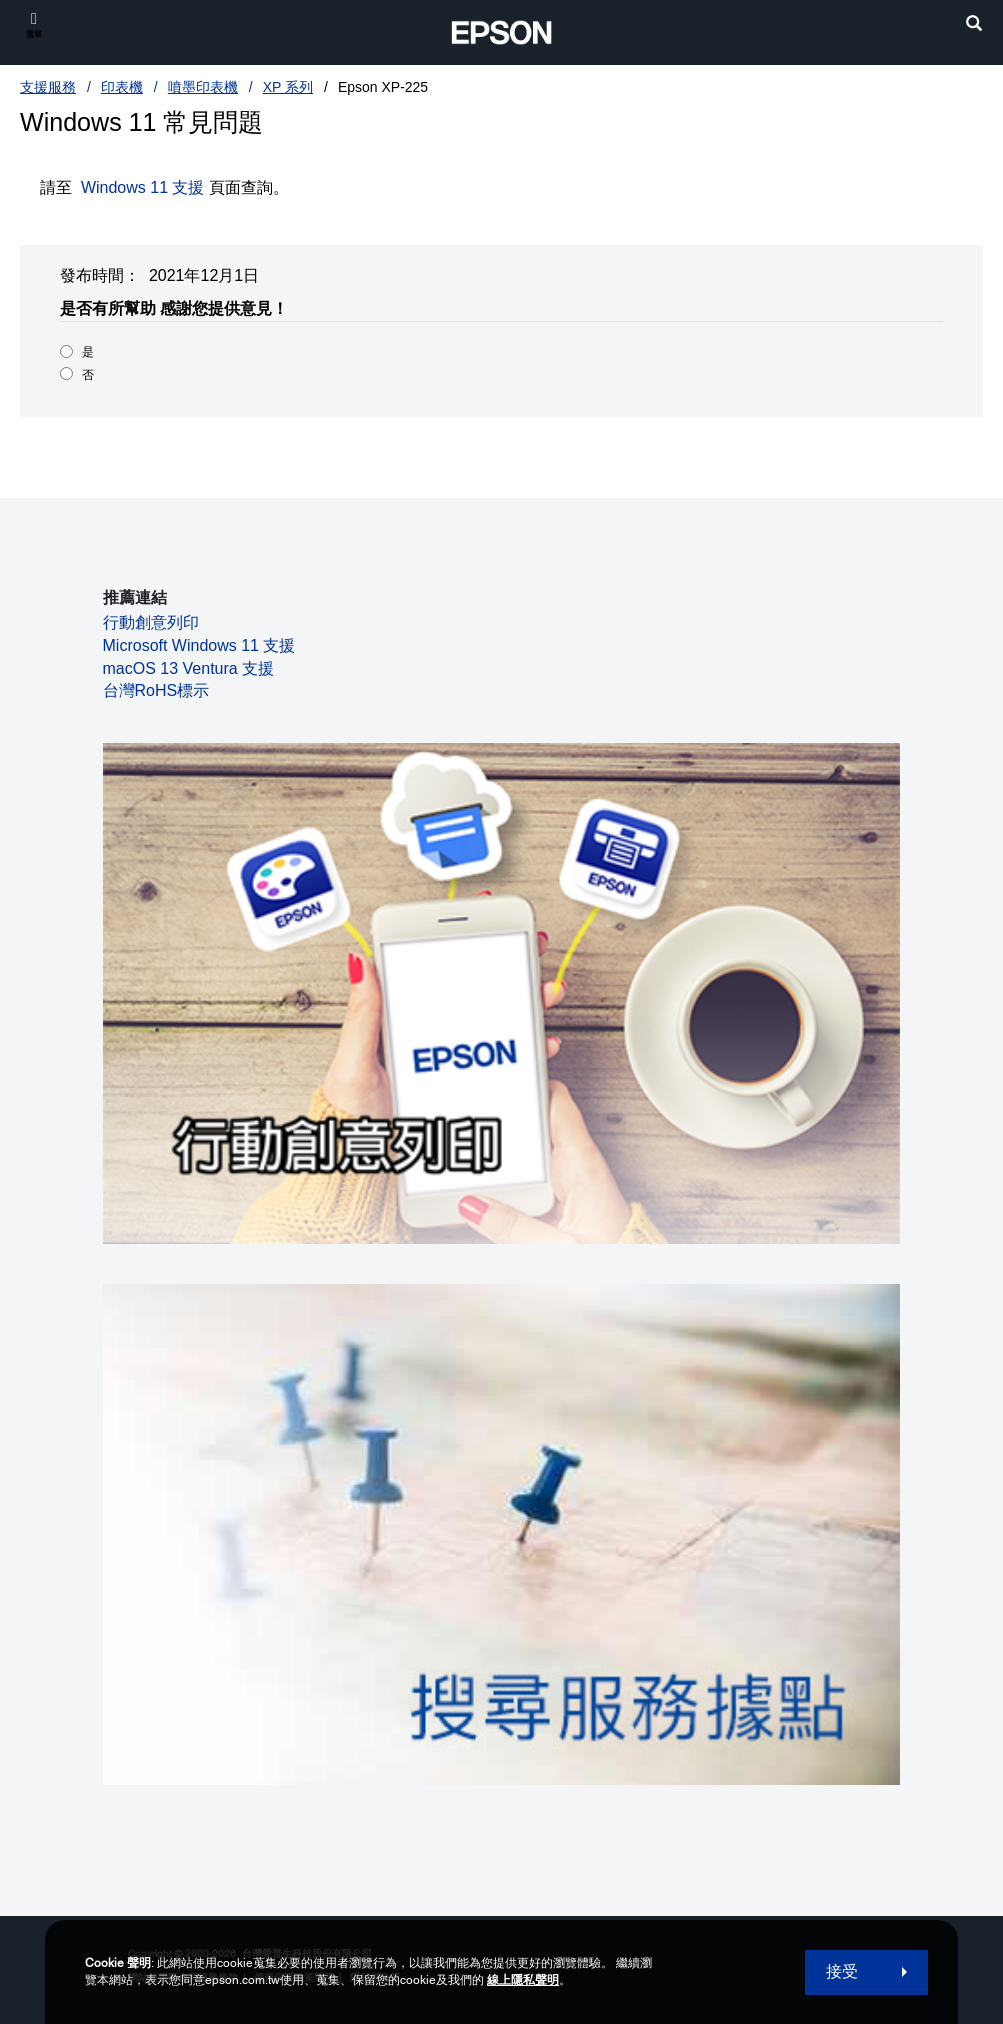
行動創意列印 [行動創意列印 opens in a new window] (151, 622)
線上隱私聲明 (523, 1980)
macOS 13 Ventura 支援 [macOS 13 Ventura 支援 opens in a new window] (189, 668)
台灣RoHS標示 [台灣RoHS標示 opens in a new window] (156, 690)
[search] (974, 25)
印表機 (122, 87)
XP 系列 (288, 87)
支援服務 (48, 87)
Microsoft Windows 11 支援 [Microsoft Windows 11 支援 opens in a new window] (199, 645)
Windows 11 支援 (143, 187)
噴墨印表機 (203, 87)
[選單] (34, 24)
